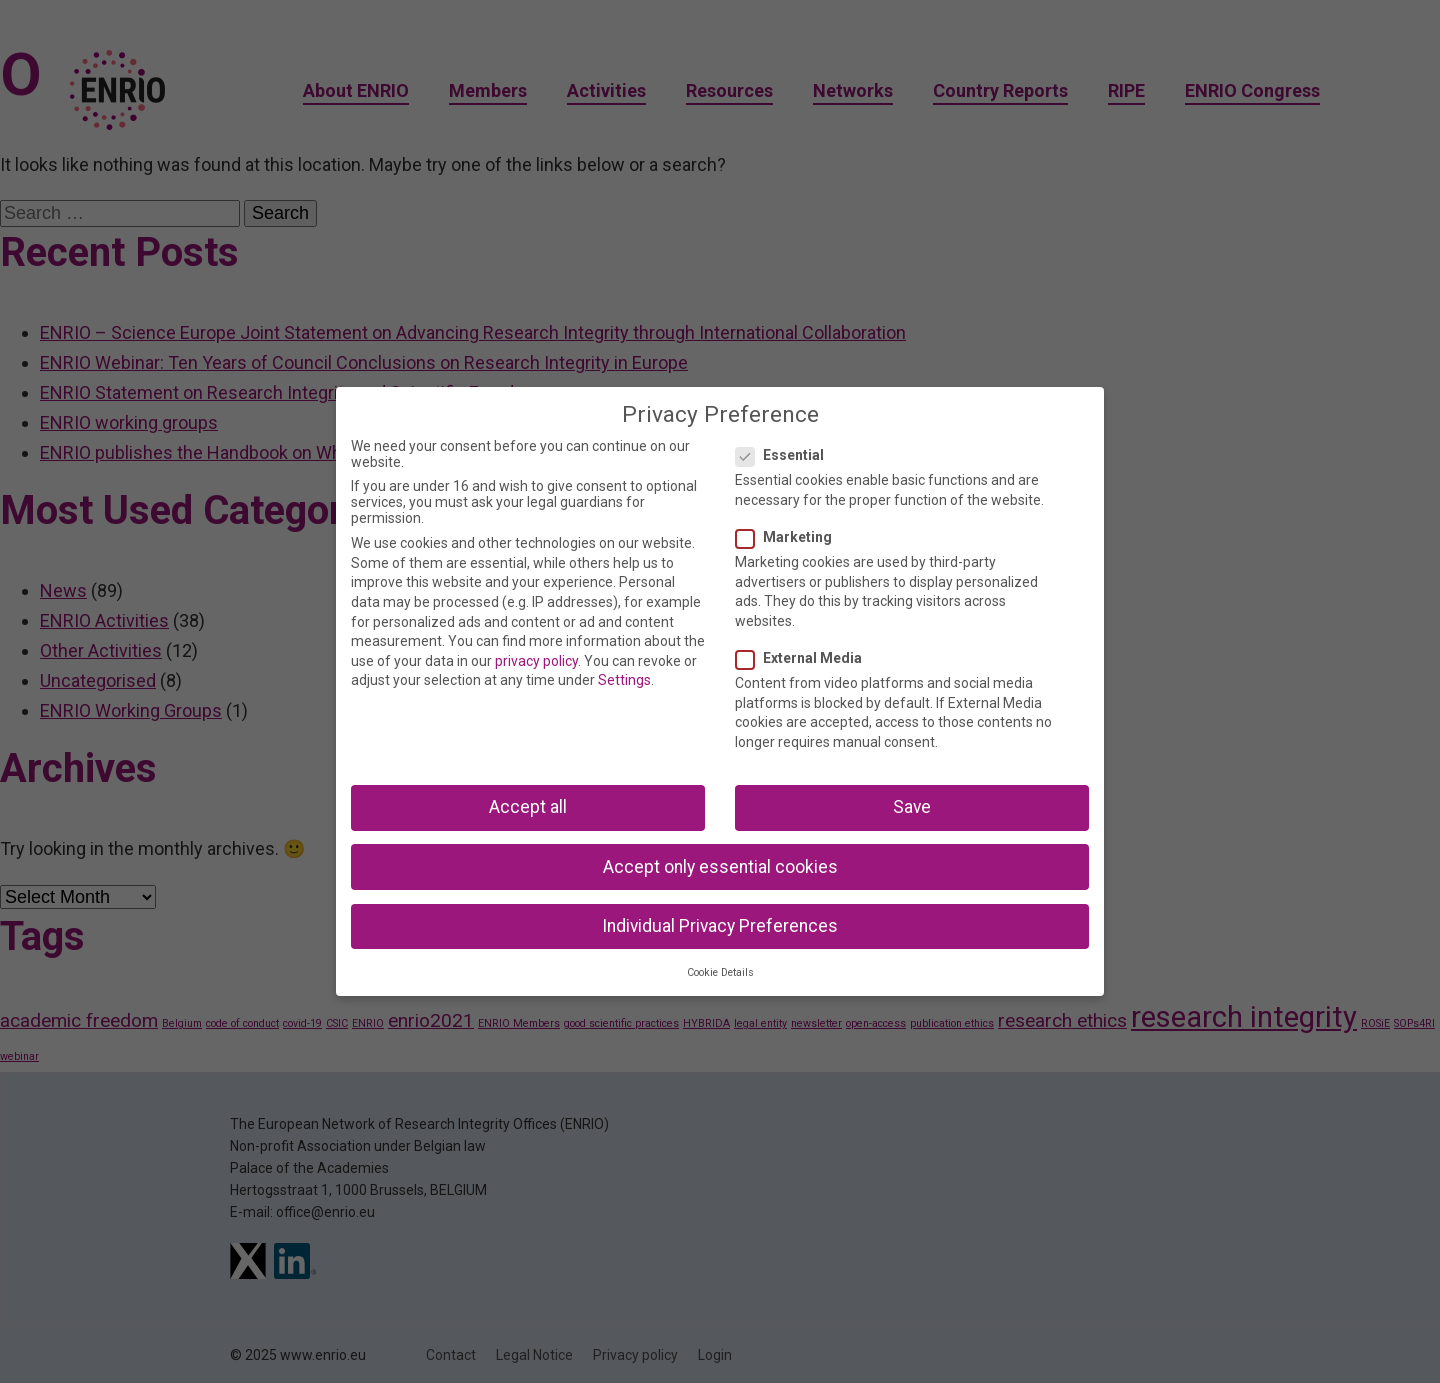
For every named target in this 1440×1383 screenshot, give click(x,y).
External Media (805, 658)
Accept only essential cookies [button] (720, 867)
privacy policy (536, 661)
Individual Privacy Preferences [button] (720, 926)
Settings (624, 680)
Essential (786, 455)
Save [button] (912, 807)
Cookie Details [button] (720, 972)
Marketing (790, 537)
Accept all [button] (528, 807)
